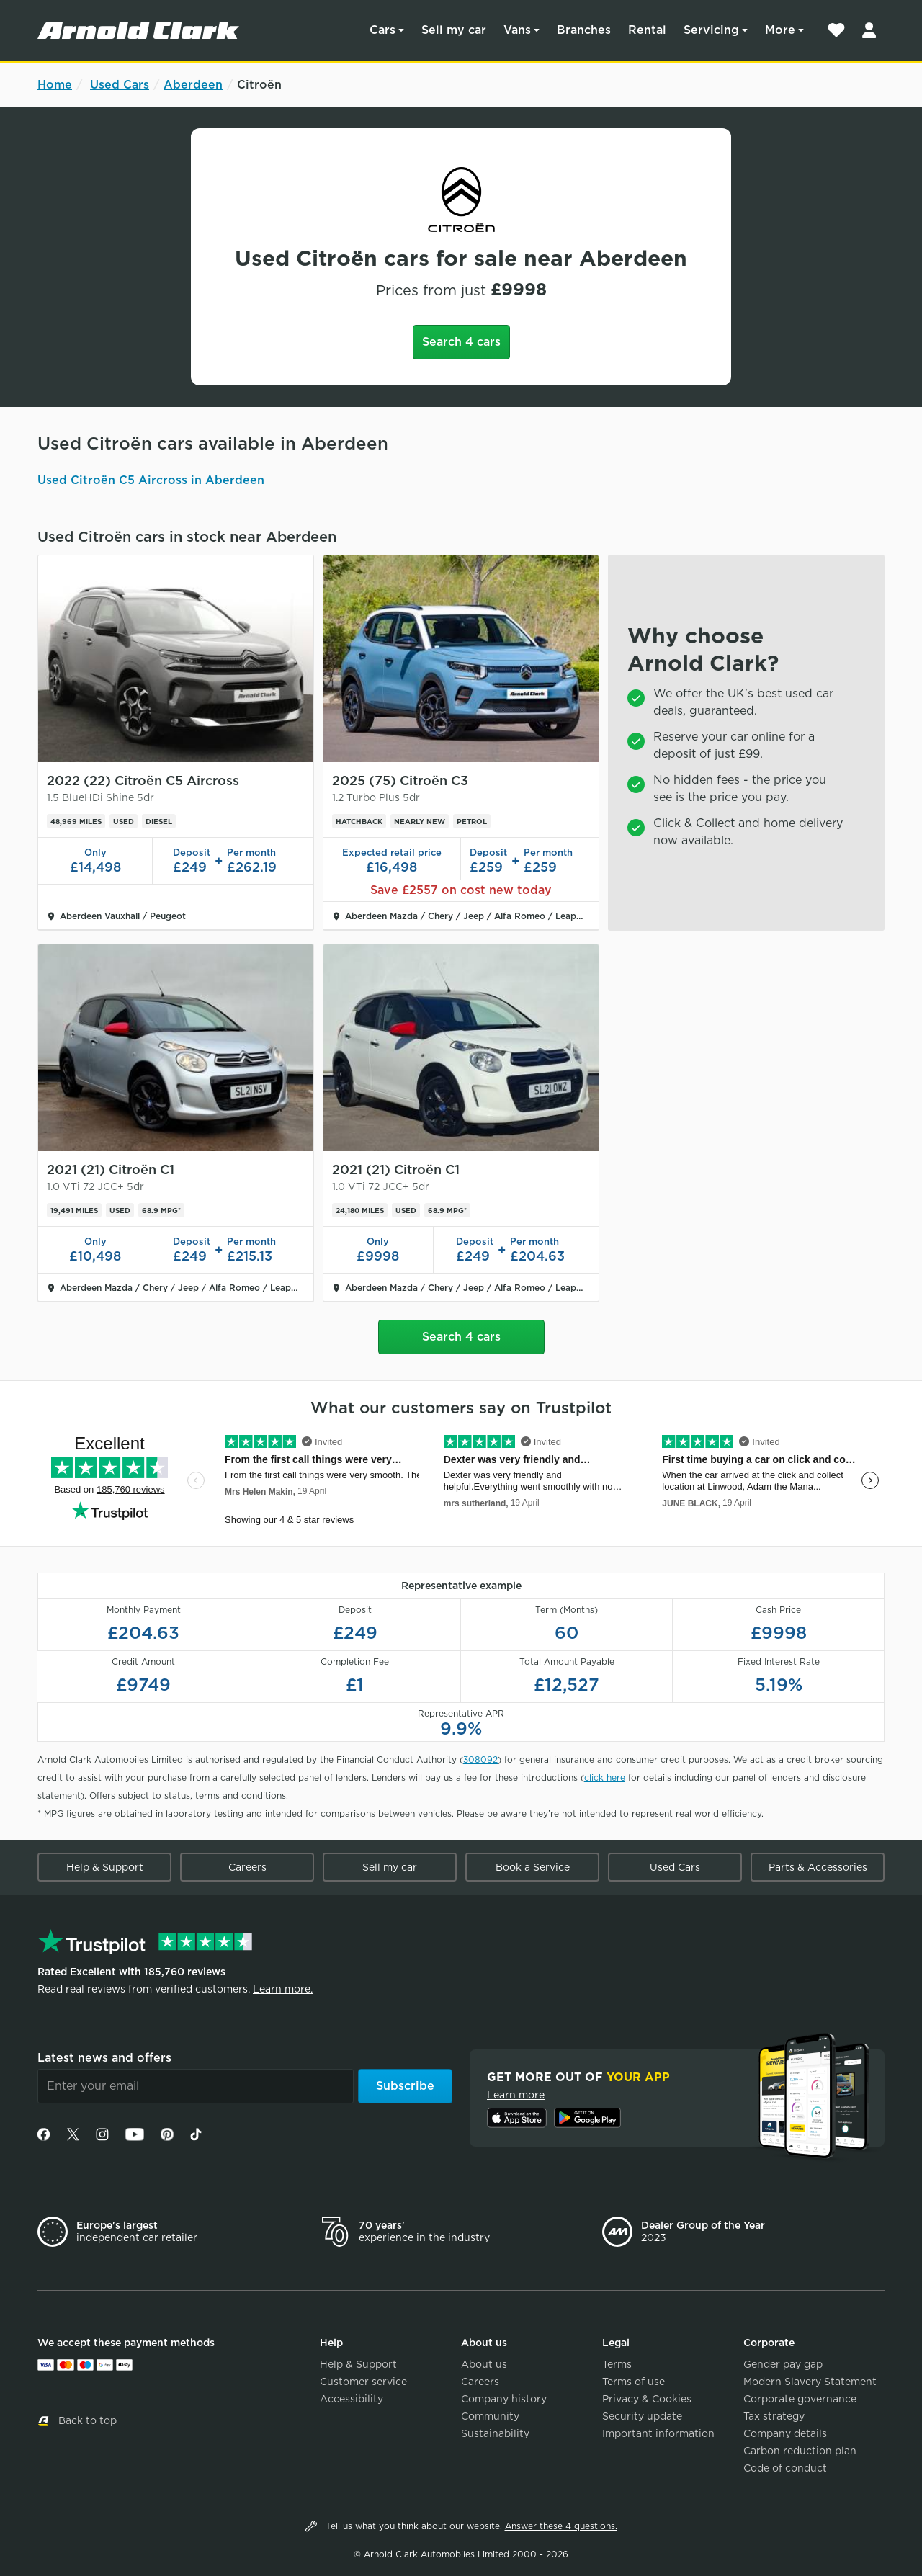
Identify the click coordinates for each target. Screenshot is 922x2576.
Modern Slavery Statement (810, 2381)
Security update (642, 2416)
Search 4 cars (461, 342)
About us (484, 2364)
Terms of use (633, 2381)
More (780, 30)
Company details (785, 2433)
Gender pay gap (783, 2364)
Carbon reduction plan (799, 2450)
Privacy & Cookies (647, 2399)
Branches (584, 30)
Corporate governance (799, 2399)
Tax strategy (774, 2416)
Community (490, 2416)
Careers (247, 1867)
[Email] (195, 2086)
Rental (647, 30)
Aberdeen (193, 84)
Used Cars (119, 84)
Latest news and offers (104, 2058)
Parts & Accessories (818, 1867)
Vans (517, 30)
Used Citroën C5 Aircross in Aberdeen (150, 480)
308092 (480, 1759)
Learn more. (283, 1989)
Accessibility (351, 2399)
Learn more (516, 2095)
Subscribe (405, 2086)
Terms (617, 2364)
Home (54, 84)
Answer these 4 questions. (561, 2526)
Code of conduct (785, 2468)
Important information (658, 2433)
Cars (382, 30)
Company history (504, 2399)
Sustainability (495, 2433)
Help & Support (104, 1867)
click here (604, 1777)
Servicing (711, 30)
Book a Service (533, 1867)
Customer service (363, 2381)
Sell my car (453, 30)
